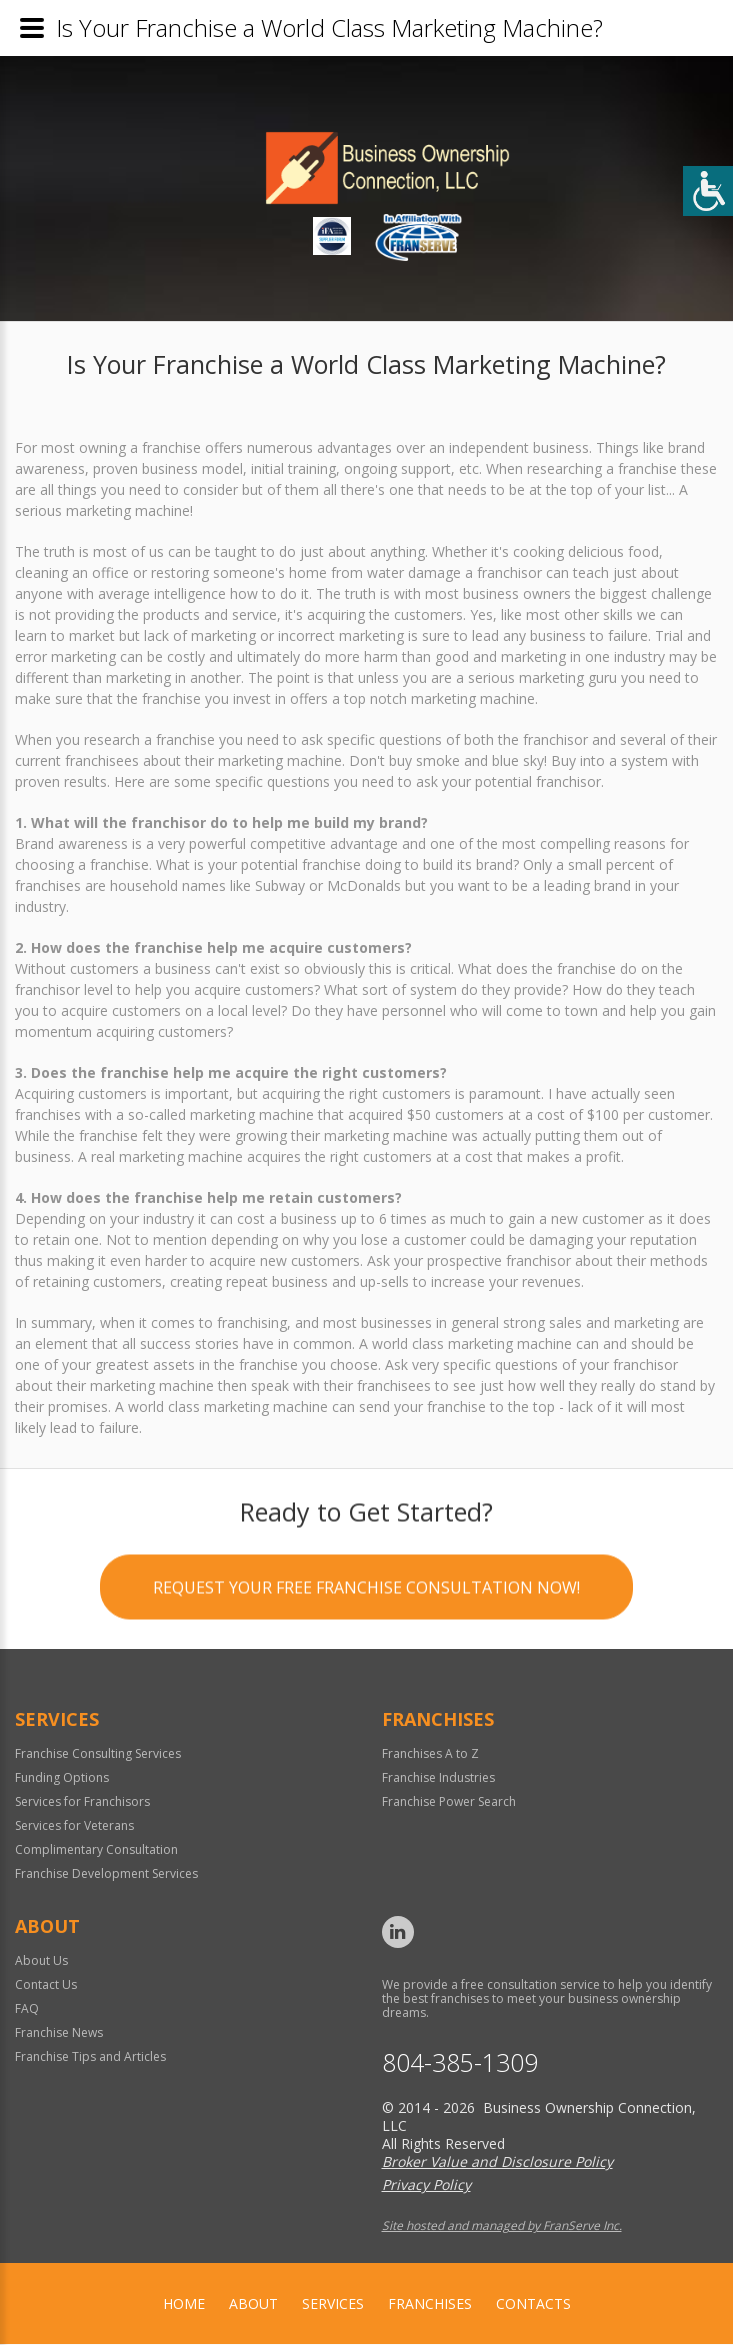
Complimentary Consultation (96, 1850)
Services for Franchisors (82, 1802)
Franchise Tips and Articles (90, 2057)
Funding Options (62, 1778)
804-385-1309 (460, 2063)
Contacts (533, 2304)
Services (333, 2304)
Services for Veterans (74, 1826)
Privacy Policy (426, 2185)
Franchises (430, 2304)
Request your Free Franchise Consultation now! (366, 1593)
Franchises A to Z (430, 1754)
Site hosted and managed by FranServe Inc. (502, 2226)
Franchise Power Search (449, 1802)
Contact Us (46, 1985)
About (253, 2304)
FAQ (27, 2009)
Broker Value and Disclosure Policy (497, 2162)
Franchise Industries (438, 1778)
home (184, 2304)
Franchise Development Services (106, 1874)
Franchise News (59, 2033)
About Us (41, 1961)
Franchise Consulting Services (98, 1754)
